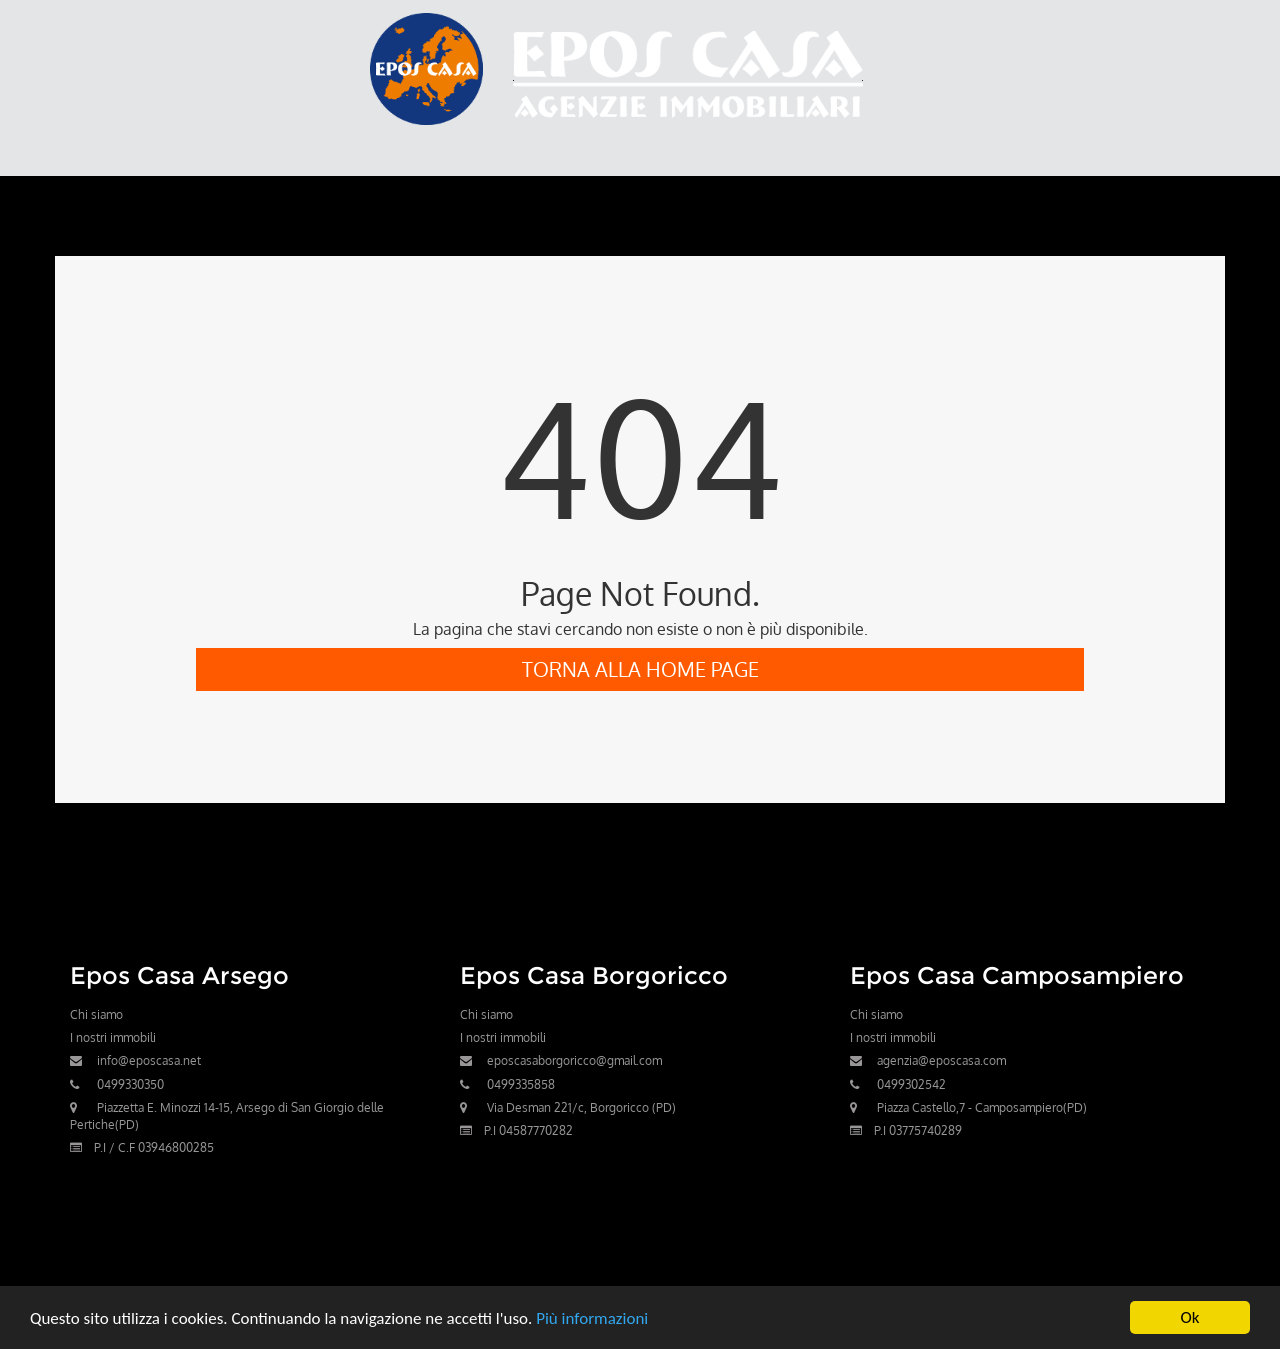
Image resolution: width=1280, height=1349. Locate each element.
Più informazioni (592, 1318)
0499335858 (521, 1084)
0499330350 (130, 1084)
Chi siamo (96, 1014)
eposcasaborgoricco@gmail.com (574, 1060)
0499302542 (911, 1084)
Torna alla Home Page (640, 669)
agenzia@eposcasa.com (941, 1060)
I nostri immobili (113, 1037)
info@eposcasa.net (149, 1060)
